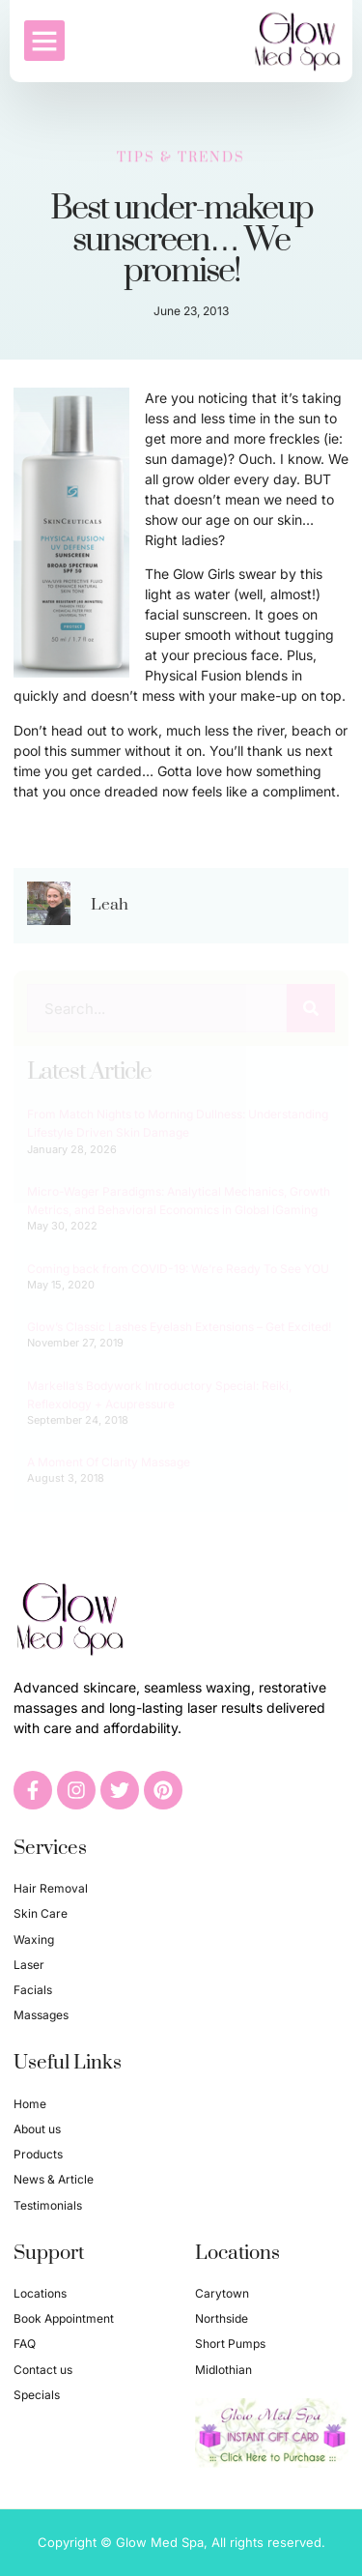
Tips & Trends (181, 154)
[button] (44, 39)
